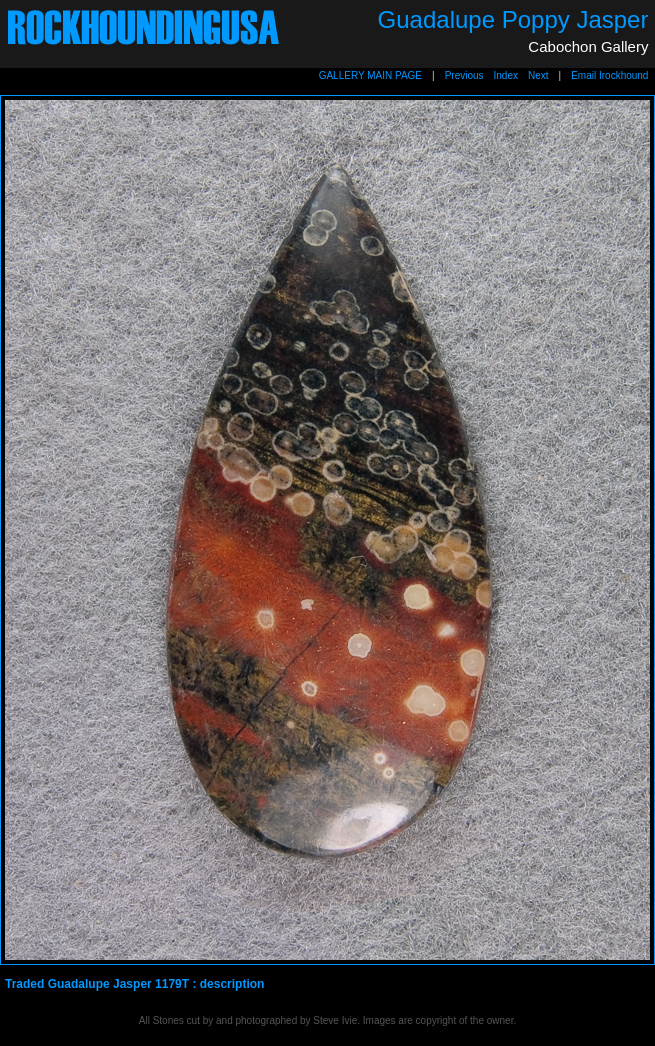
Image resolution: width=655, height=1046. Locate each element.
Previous (464, 75)
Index (506, 75)
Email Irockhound (609, 75)
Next (538, 75)
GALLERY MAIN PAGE (370, 75)
